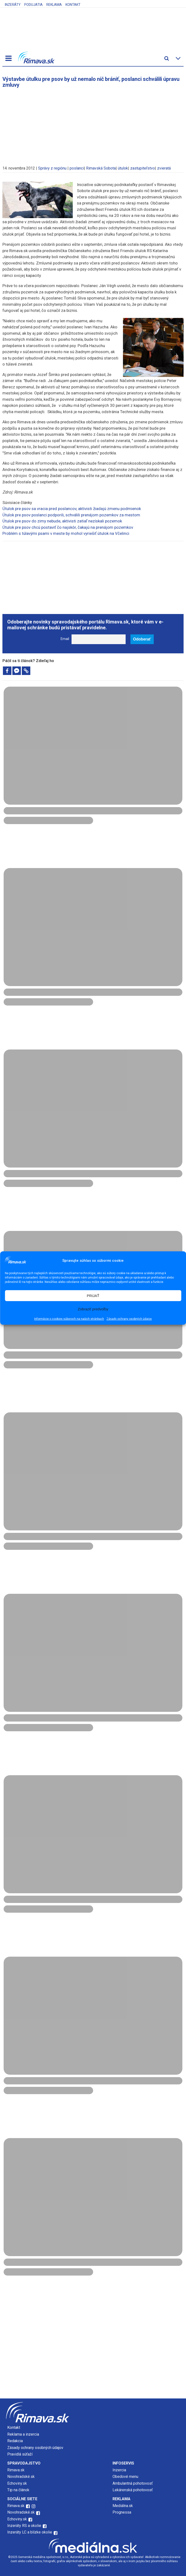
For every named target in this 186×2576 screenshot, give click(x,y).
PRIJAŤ (93, 1296)
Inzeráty (13, 5)
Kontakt (73, 5)
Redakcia (15, 2441)
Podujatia (33, 5)
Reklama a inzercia (23, 2434)
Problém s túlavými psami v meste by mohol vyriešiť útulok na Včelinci (65, 533)
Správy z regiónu (52, 168)
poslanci (77, 168)
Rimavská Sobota (101, 168)
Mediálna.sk (123, 2505)
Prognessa (122, 2512)
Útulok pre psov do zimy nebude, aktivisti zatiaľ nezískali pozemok (62, 521)
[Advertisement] (93, 124)
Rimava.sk (15, 2470)
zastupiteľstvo (142, 168)
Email (65, 639)
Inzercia (119, 2470)
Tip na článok (18, 2490)
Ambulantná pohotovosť (133, 2483)
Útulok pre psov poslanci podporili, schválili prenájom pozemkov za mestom (71, 514)
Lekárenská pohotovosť (133, 2490)
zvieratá (164, 168)
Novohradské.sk (21, 2476)
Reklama (54, 5)
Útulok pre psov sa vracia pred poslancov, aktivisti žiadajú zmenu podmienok (72, 508)
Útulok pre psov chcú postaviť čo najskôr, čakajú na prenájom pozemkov (67, 527)
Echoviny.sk (17, 2483)
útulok (123, 168)
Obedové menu (125, 2476)
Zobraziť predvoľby (93, 1309)
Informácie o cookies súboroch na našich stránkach (69, 1319)
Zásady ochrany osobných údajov (129, 1319)
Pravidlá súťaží (19, 2454)
